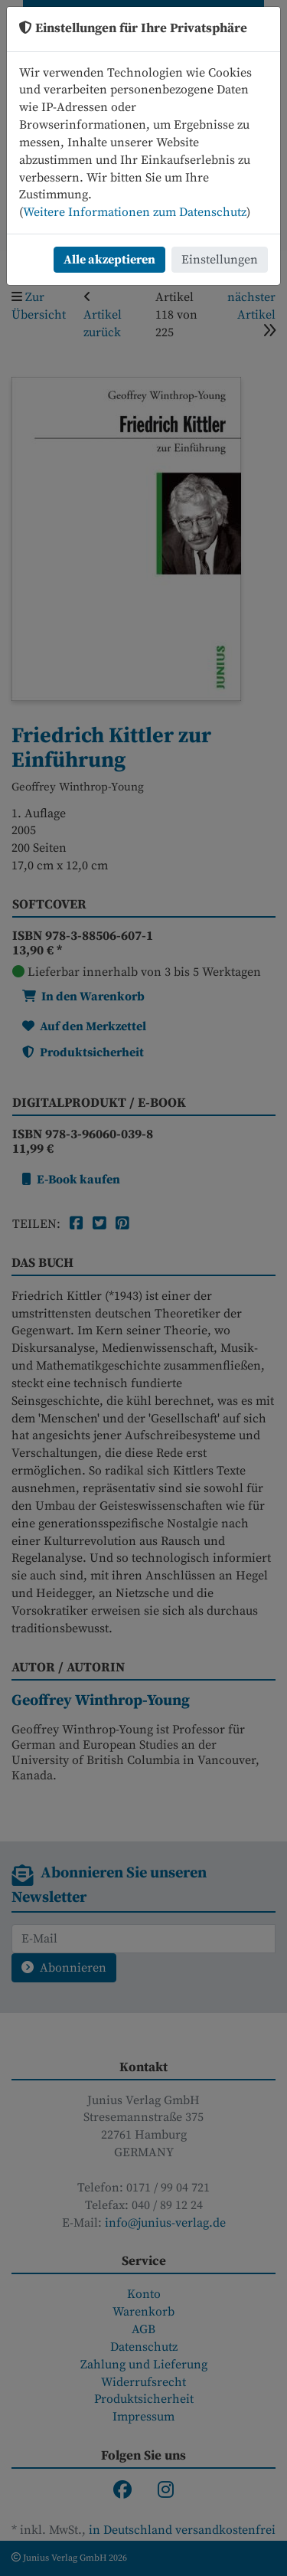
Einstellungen (219, 259)
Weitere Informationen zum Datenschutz (134, 212)
